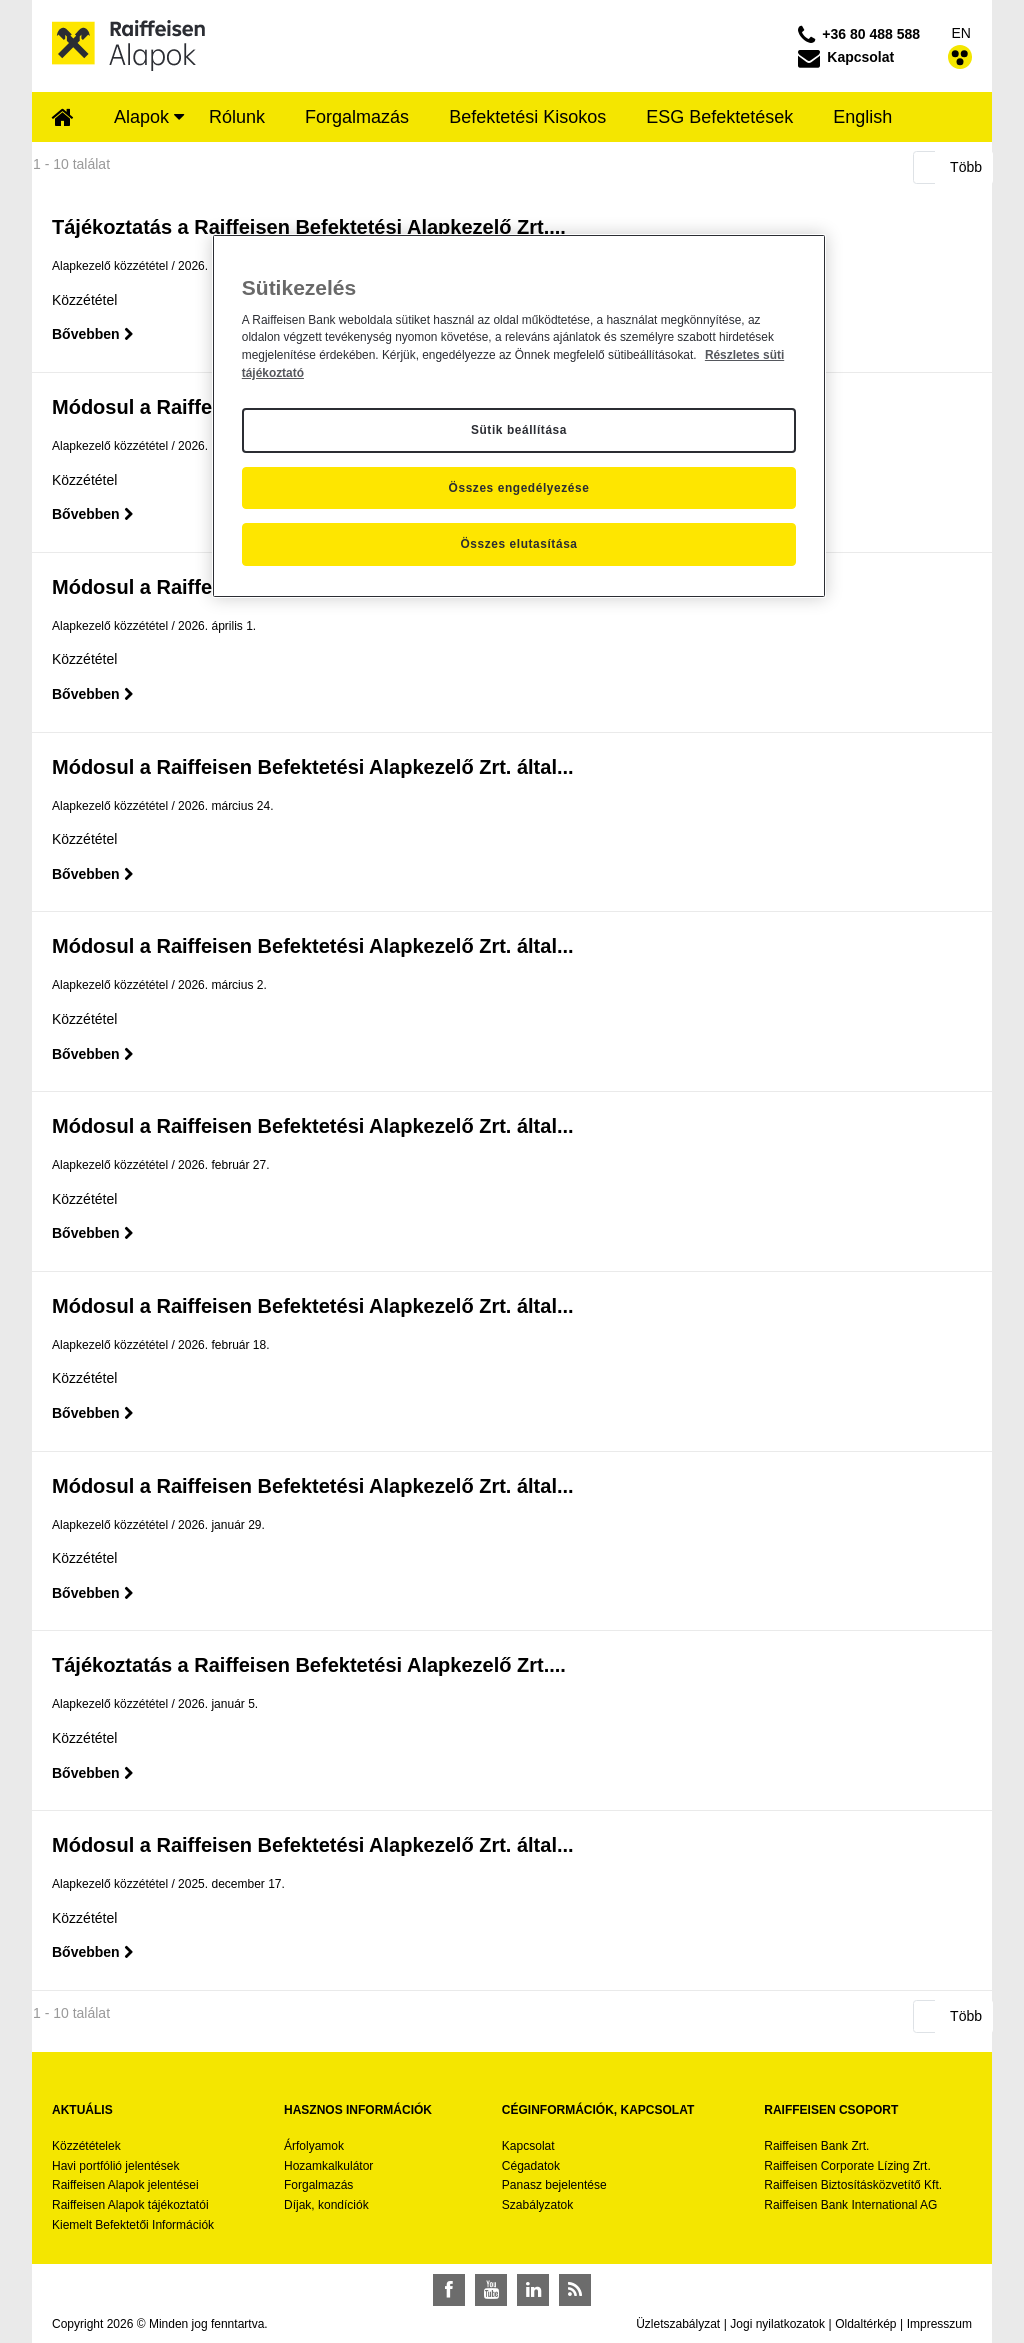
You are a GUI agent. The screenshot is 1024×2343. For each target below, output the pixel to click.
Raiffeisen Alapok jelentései (125, 2185)
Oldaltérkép (865, 2324)
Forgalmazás (318, 2185)
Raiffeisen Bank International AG (850, 2205)
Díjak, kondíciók (326, 2205)
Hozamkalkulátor (328, 2166)
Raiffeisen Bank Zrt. (816, 2146)
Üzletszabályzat (678, 2324)
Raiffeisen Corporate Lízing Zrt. (847, 2166)
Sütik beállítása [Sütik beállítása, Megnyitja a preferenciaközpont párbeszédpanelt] (519, 430)
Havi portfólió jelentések (115, 2166)
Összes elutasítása (518, 544)
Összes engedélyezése (519, 488)
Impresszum (939, 2324)
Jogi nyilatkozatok (777, 2324)
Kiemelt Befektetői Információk (133, 2225)
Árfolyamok (314, 2146)
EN (961, 33)
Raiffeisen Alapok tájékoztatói (130, 2205)
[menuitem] (63, 119)
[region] (519, 416)
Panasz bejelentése (554, 2185)
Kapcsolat (528, 2146)
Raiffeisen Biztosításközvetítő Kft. (853, 2185)
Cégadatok (531, 2166)
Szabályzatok (537, 2205)
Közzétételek (86, 2146)
